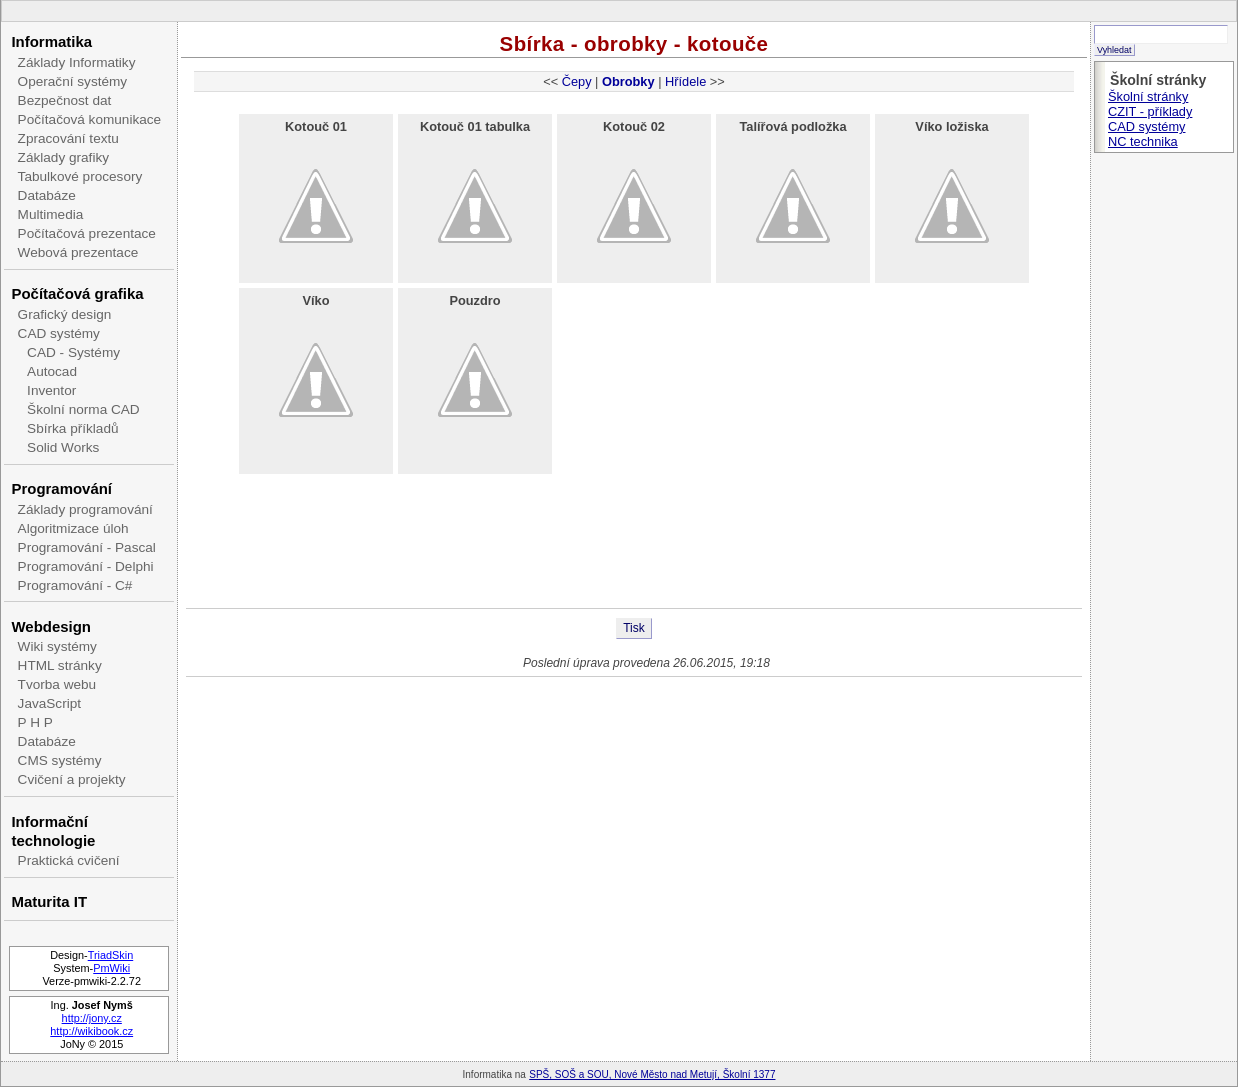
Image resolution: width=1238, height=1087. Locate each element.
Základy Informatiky (77, 62)
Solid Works (63, 447)
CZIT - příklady (1150, 111)
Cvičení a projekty (72, 779)
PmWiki (111, 968)
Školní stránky (1148, 96)
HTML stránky (60, 665)
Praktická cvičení (69, 860)
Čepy (577, 81)
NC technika (1143, 141)
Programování (61, 488)
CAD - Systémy (73, 352)
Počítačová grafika (77, 293)
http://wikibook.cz (91, 1031)
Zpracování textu (68, 138)
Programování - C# (75, 585)
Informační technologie (53, 831)
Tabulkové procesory (80, 176)
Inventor (51, 390)
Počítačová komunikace (90, 119)
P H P (35, 722)
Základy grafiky (63, 157)
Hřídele (685, 81)
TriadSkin (111, 955)
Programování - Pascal (87, 547)
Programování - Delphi (86, 566)
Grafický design (65, 314)
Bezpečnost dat (65, 100)
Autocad (52, 371)
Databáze (47, 195)
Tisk (634, 628)
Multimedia (51, 214)
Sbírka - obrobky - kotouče (634, 43)
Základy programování (85, 509)
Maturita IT (49, 901)
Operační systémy (73, 81)
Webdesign (50, 626)
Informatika (51, 41)
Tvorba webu (57, 684)
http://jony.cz (92, 1018)
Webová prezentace (78, 252)
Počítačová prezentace (87, 233)
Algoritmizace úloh (73, 528)
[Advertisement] (634, 543)
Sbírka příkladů (72, 428)
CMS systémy (60, 760)
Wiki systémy (57, 646)
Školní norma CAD (83, 409)
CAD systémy (59, 333)
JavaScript (49, 703)
